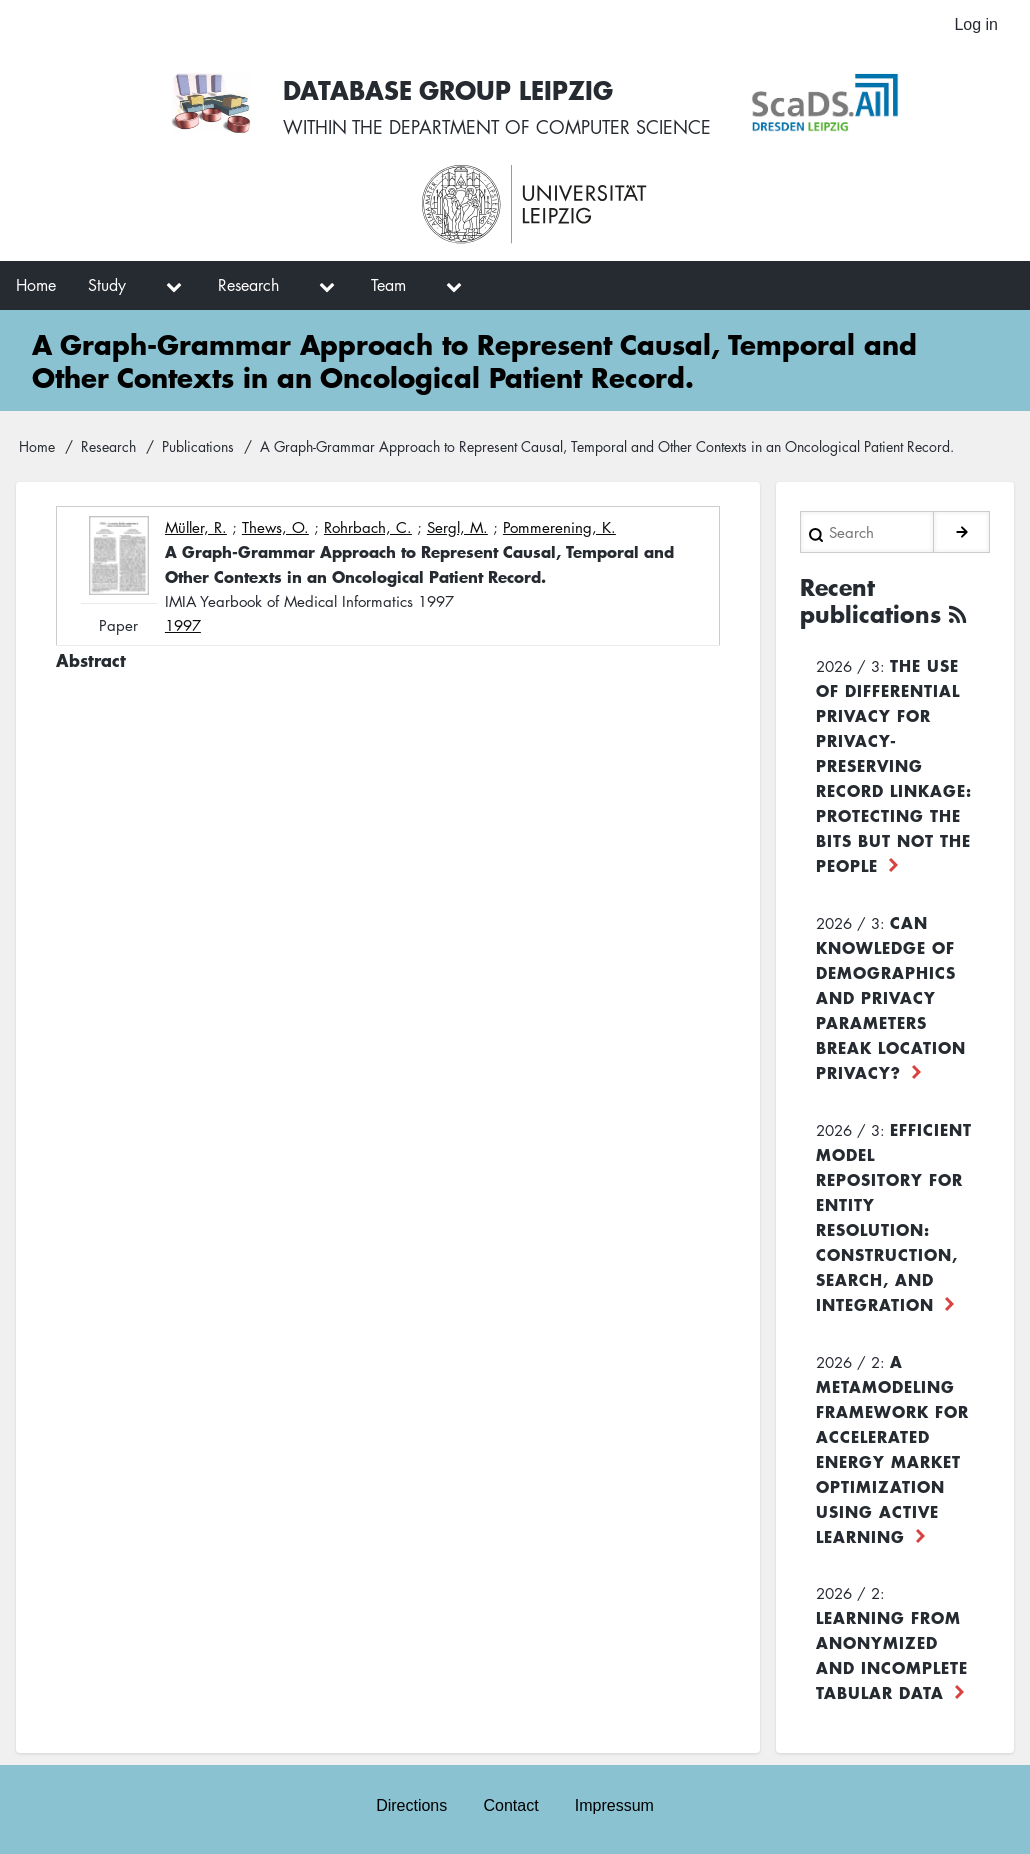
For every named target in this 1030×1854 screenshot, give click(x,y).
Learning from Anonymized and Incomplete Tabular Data (892, 1654)
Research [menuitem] (248, 285)
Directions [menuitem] (411, 1805)
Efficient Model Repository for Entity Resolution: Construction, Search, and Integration (894, 1216)
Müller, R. (196, 527)
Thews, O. (275, 527)
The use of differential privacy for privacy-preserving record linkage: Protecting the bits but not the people (894, 765)
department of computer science (550, 127)
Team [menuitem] (388, 285)
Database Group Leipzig (448, 89)
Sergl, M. (457, 527)
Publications (198, 446)
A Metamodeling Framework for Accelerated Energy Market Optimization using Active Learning (892, 1448)
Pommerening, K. (559, 527)
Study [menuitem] (107, 285)
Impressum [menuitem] (614, 1805)
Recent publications (870, 601)
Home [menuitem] (36, 285)
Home (37, 446)
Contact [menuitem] (510, 1805)
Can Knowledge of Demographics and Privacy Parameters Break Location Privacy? (891, 997)
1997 (183, 625)
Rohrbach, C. (368, 527)
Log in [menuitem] (976, 24)
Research (108, 446)
